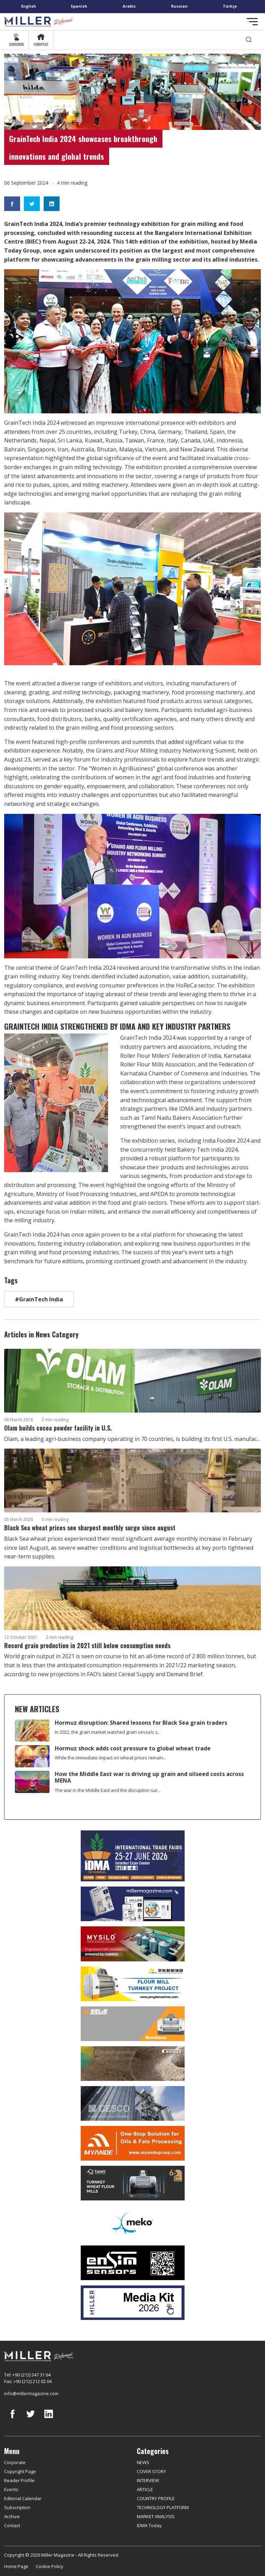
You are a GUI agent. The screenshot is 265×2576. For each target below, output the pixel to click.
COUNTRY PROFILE (156, 2498)
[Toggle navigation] (252, 22)
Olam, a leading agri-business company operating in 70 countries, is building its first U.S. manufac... (132, 1439)
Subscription (17, 2507)
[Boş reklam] (132, 1904)
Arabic (129, 6)
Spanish (79, 6)
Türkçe (230, 6)
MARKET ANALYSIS (156, 2516)
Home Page (16, 2566)
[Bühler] (132, 2063)
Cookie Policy (49, 2566)
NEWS (143, 2462)
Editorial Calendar (23, 2498)
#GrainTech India (39, 1299)
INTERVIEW (148, 2480)
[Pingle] (132, 1984)
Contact (12, 2525)
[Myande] (132, 2143)
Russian (179, 6)
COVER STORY (151, 2471)
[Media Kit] (132, 2302)
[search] (249, 39)
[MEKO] (132, 2223)
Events (11, 2489)
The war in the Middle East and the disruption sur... (108, 1790)
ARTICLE (145, 2489)
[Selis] (132, 2023)
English (28, 6)
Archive (12, 2516)
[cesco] (132, 2103)
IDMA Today (149, 2525)
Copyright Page (20, 2471)
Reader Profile (19, 2480)
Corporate (15, 2462)
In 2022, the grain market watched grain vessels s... (108, 1732)
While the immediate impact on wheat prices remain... (110, 1758)
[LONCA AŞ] (132, 2262)
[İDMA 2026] (132, 1855)
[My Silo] (132, 1943)
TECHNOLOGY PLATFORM (163, 2507)
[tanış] (132, 2183)
